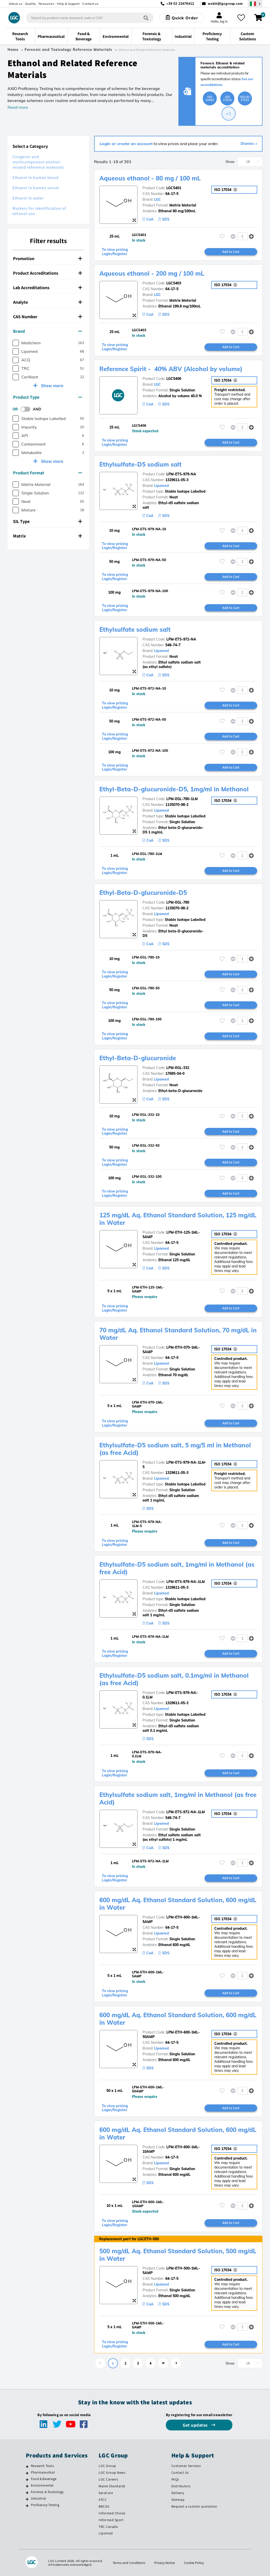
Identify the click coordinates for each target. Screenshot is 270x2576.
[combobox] (90, 18)
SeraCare (106, 2493)
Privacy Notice (164, 2562)
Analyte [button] (47, 302)
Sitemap (178, 2499)
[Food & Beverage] (27, 2479)
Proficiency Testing (45, 2505)
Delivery (177, 2493)
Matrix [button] (47, 536)
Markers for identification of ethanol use (39, 211)
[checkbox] (16, 343)
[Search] (146, 18)
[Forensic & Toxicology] (27, 2492)
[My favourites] (241, 18)
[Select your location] (255, 3)
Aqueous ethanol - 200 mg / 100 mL (151, 273)
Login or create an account (126, 143)
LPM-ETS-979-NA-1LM (185, 1581)
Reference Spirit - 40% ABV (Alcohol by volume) (170, 369)
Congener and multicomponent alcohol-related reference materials (38, 162)
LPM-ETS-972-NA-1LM (185, 1812)
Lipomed (161, 485)
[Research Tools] (27, 2466)
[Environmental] (27, 2486)
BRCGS (104, 2506)
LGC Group (107, 2465)
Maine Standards (112, 2486)
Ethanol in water (28, 198)
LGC (157, 199)
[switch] (27, 409)
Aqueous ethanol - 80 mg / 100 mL (150, 178)
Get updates (196, 2425)
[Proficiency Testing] (27, 2505)
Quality (30, 4)
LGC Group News (112, 2472)
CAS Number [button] (47, 316)
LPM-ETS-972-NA (181, 639)
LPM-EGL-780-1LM (182, 799)
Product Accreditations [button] (47, 273)
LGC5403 (173, 283)
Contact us (90, 4)
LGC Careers (108, 2479)
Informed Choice (112, 2513)
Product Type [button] (47, 397)
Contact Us (180, 2472)
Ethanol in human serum (36, 187)
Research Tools (42, 2465)
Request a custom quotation (194, 2506)
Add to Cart (230, 251)
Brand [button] (47, 331)
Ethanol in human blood (36, 177)
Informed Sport (111, 2520)
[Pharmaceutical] (27, 2473)
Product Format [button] (47, 473)
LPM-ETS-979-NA (181, 474)
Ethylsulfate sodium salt (135, 629)
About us (15, 4)
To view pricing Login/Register (115, 252)
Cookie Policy (194, 2562)
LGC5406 (173, 378)
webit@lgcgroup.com (225, 4)
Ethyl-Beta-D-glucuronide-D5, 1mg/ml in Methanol (174, 789)
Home (13, 49)
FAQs (175, 2479)
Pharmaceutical (43, 2472)
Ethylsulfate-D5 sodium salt (140, 464)
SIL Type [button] (47, 521)
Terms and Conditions (129, 2562)
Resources (46, 4)
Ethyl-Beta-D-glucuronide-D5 (143, 892)
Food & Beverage (43, 2479)
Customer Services (186, 2465)
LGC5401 (173, 188)
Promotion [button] (47, 258)
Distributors (181, 2486)
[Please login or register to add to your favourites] (222, 236)
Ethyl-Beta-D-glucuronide (137, 1058)
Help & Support (68, 4)
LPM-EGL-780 (177, 902)
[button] (251, 236)
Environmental (42, 2485)
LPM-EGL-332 (177, 1067)
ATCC (103, 2499)
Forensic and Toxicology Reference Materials (68, 49)
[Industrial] (27, 2499)
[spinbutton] (242, 236)
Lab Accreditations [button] (47, 287)
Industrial (38, 2498)
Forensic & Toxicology (47, 2492)
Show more (51, 385)
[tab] (48, 259)
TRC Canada (108, 2526)
